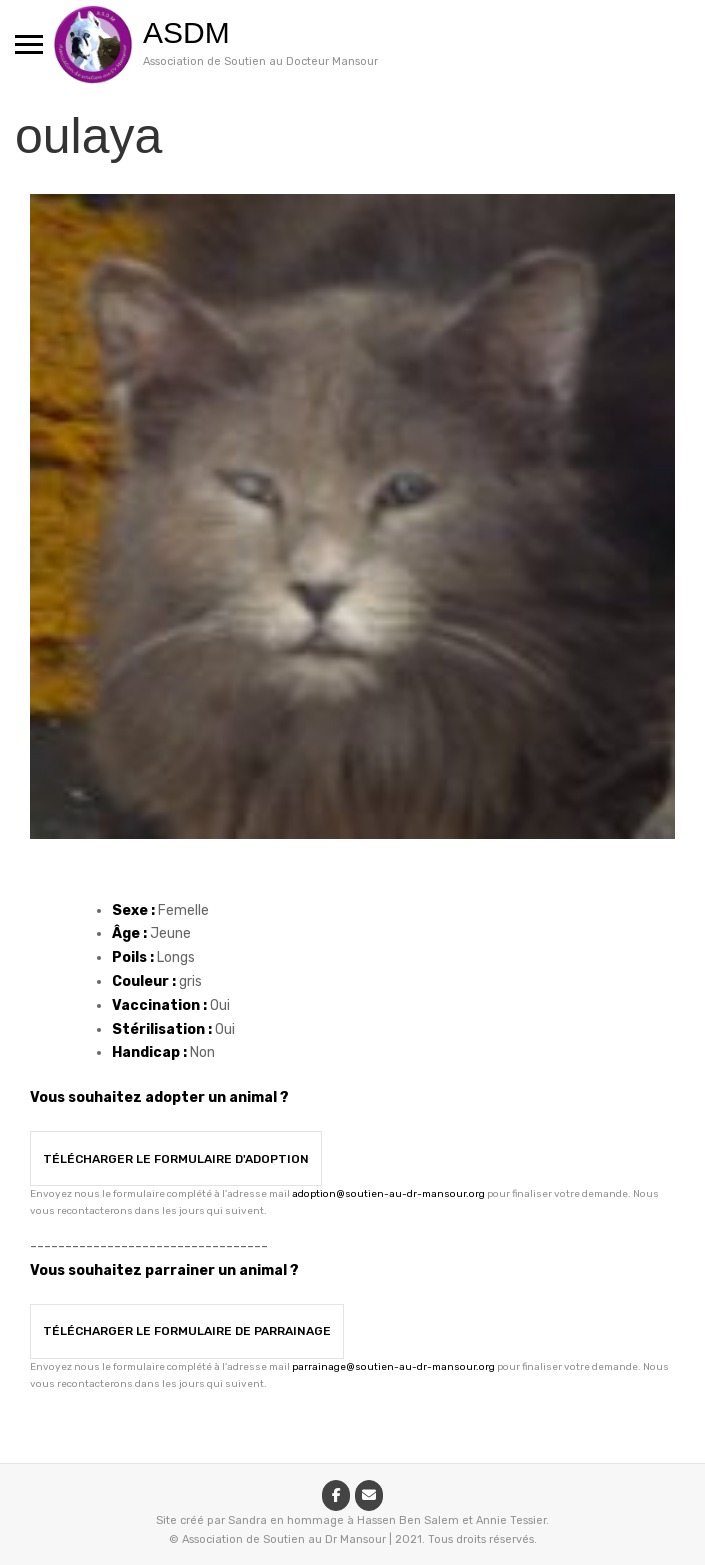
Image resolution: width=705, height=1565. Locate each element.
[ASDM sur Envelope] (369, 1495)
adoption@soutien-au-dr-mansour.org (388, 1194)
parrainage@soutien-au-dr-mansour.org (393, 1367)
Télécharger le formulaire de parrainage (187, 1331)
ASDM (186, 32)
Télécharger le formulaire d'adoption (176, 1159)
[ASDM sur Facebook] (336, 1495)
